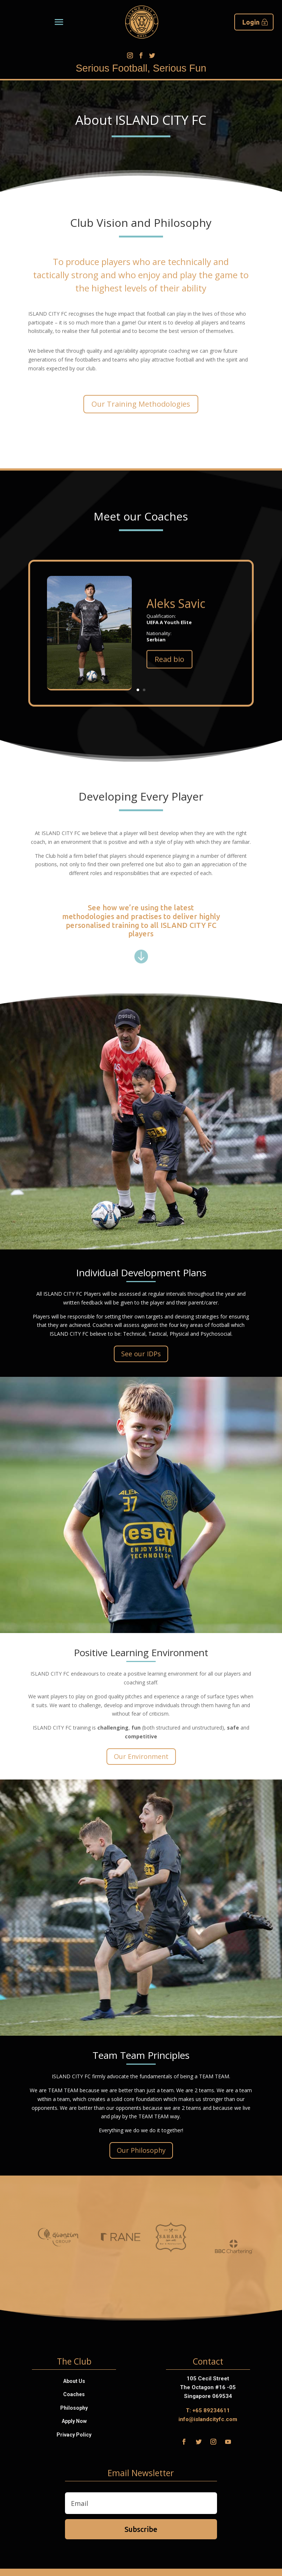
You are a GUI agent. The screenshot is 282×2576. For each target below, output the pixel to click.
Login (251, 22)
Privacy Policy (74, 2435)
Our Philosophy (141, 2150)
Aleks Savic (249, 603)
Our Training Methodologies (140, 404)
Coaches (74, 2394)
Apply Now (74, 2421)
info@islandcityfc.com (207, 2419)
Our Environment (141, 1756)
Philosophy (74, 2408)
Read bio (243, 659)
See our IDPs (141, 1353)
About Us (74, 2381)
